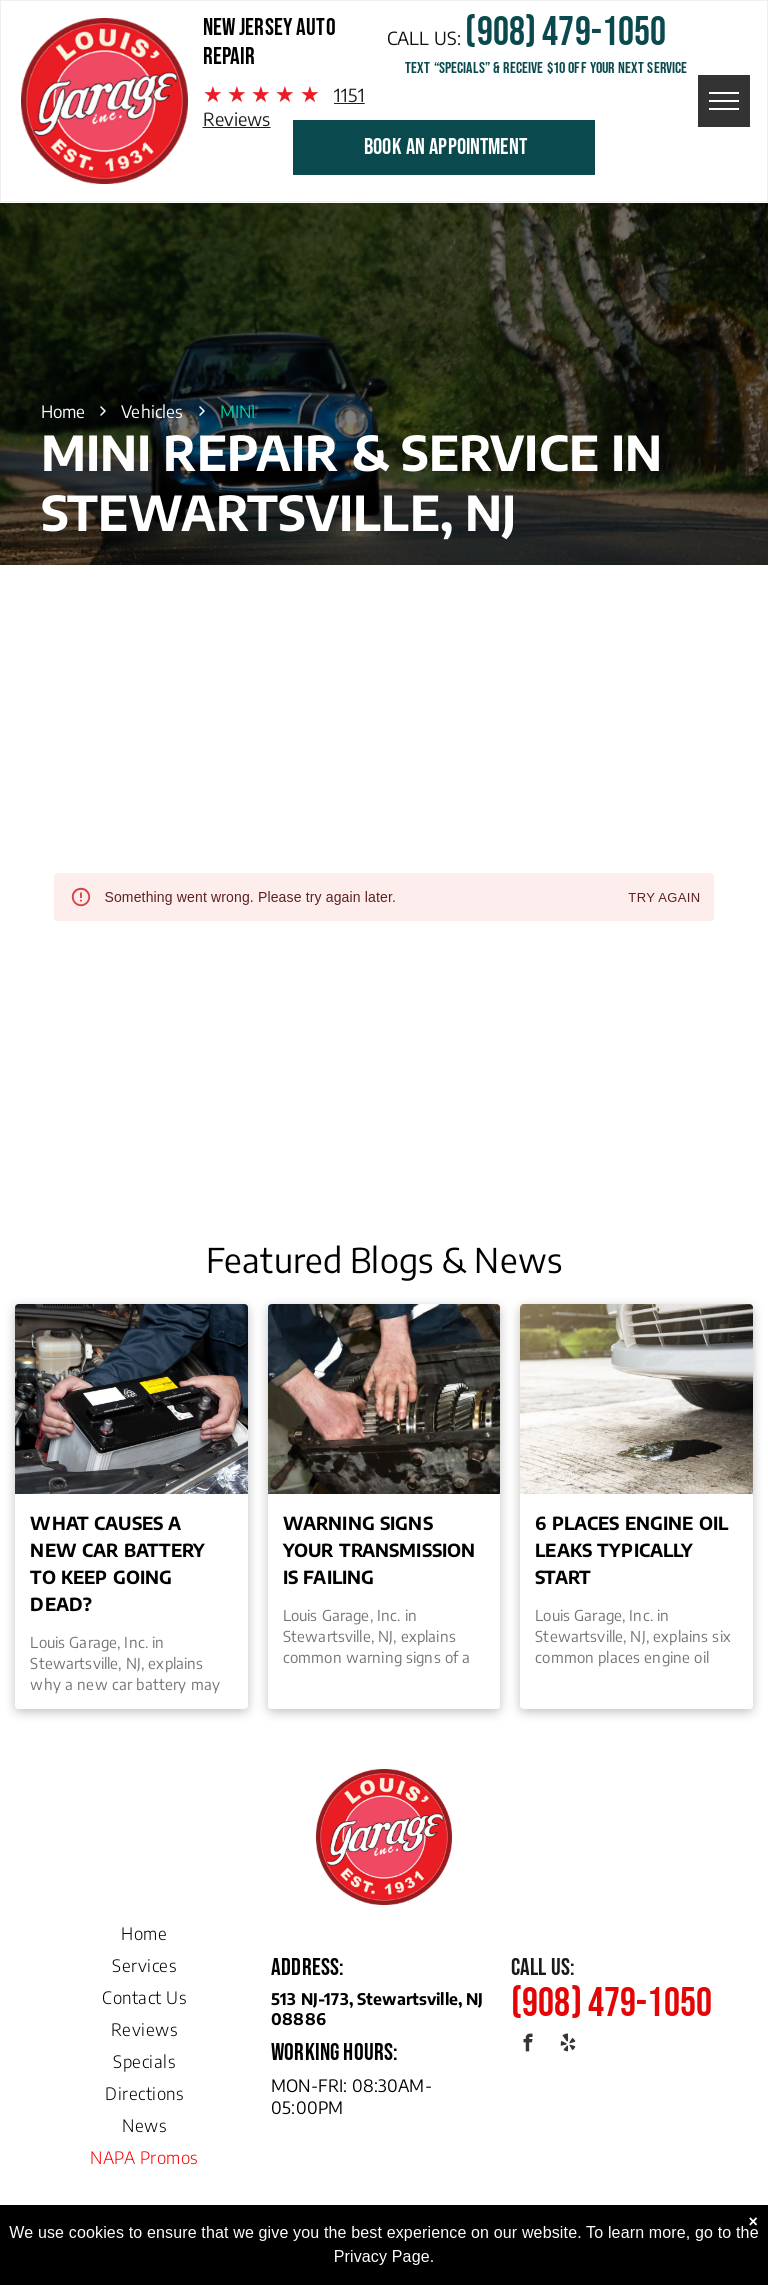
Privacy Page (382, 2256)
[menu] (724, 101)
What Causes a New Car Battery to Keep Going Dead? (117, 1563)
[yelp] (567, 2046)
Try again (664, 898)
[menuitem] (144, 1928)
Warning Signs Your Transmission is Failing (379, 1549)
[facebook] (528, 2046)
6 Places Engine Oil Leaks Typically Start (631, 1549)
